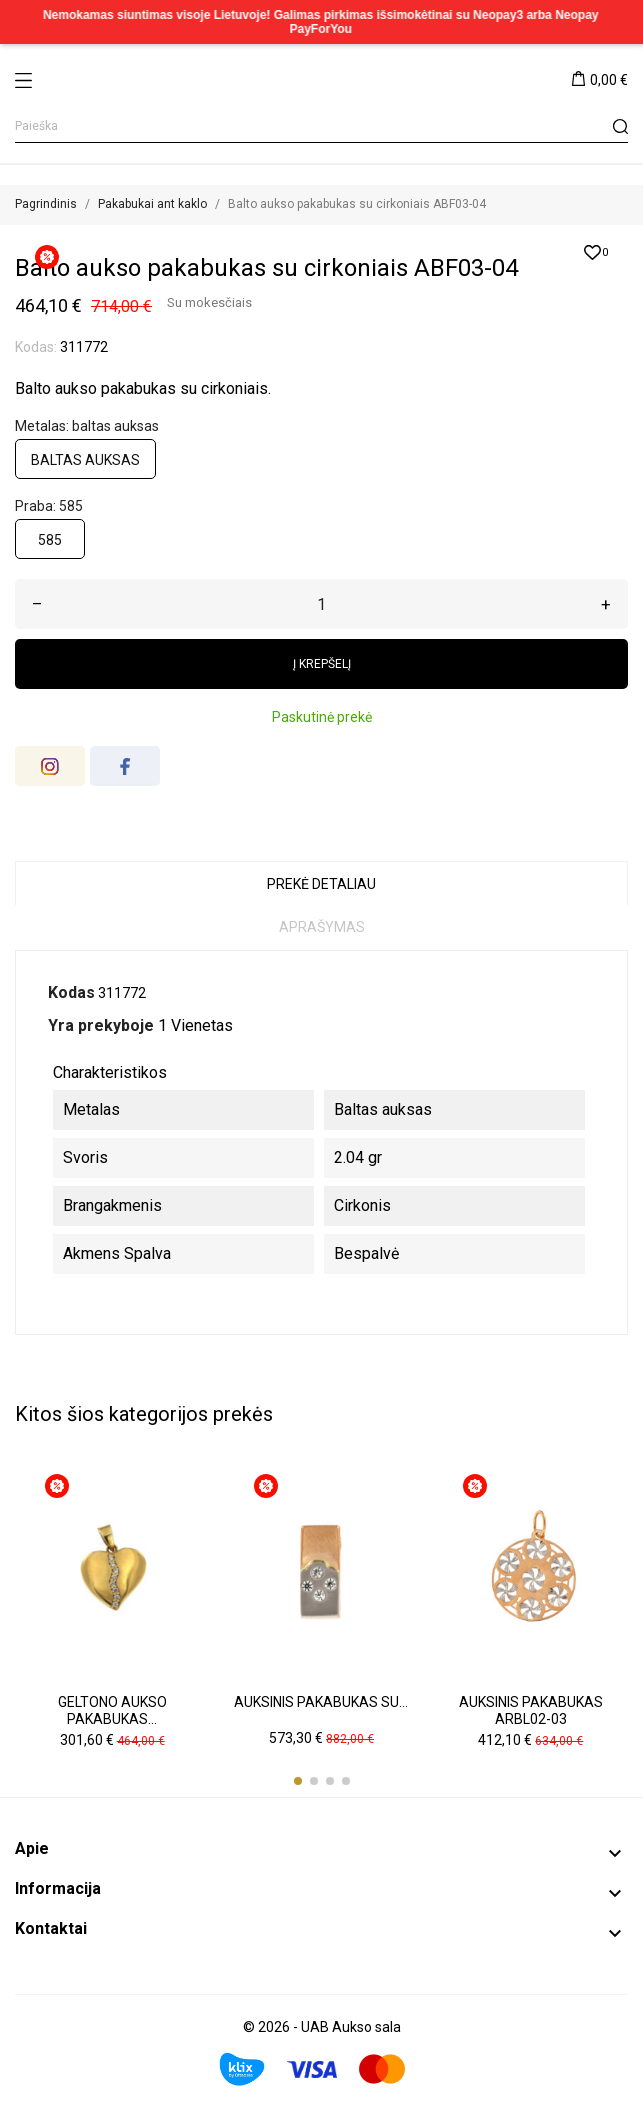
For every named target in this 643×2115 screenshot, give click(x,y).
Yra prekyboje (101, 1025)
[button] (298, 1781)
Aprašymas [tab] (322, 927)
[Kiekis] (321, 604)
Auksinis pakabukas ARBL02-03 (531, 1711)
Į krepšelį (322, 664)
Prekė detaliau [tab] (321, 884)
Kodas (71, 992)
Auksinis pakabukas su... (321, 1702)
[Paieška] (321, 126)
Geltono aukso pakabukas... (112, 1711)
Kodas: (36, 347)
